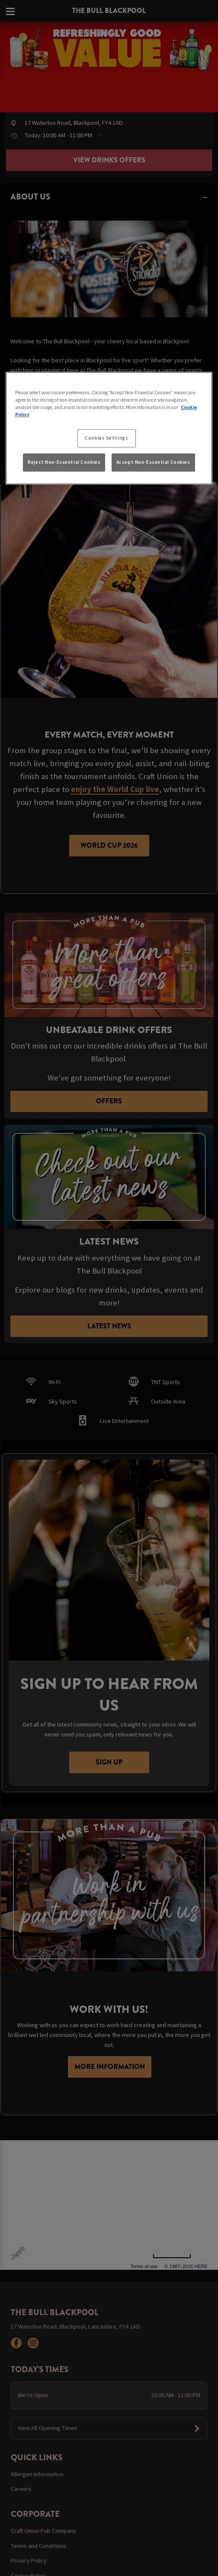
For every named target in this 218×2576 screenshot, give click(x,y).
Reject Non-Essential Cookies (64, 462)
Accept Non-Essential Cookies (153, 462)
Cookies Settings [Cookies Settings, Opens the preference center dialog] (106, 438)
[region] (109, 428)
